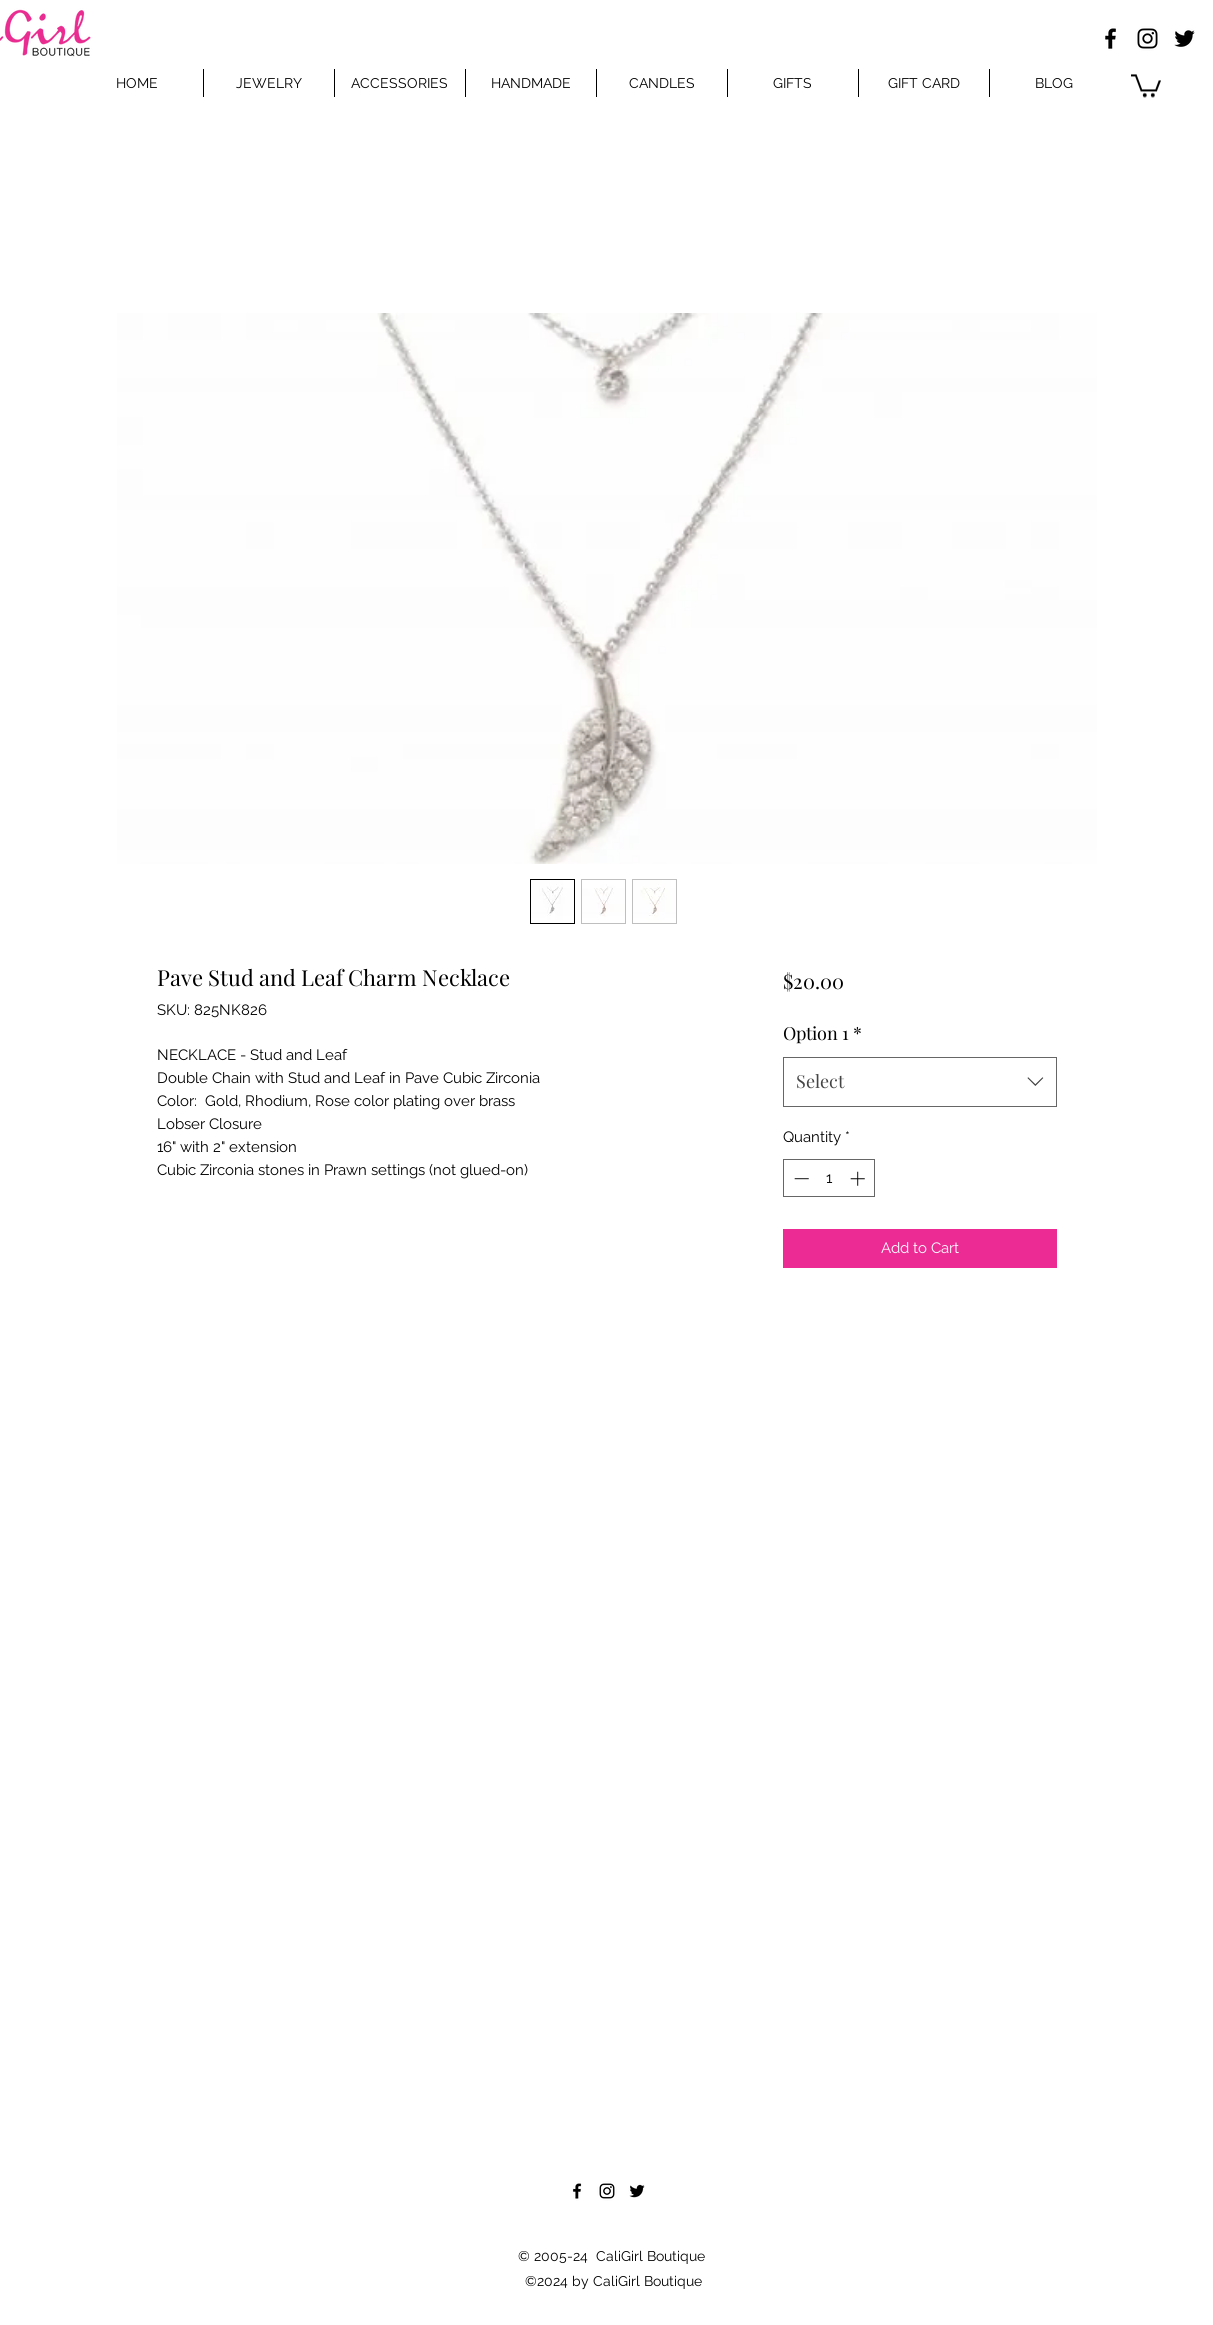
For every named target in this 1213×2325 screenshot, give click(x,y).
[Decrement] (799, 1178)
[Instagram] (1147, 38)
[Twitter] (1184, 38)
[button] (1146, 84)
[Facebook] (1110, 38)
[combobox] (919, 1082)
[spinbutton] (829, 1178)
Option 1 (822, 1033)
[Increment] (859, 1178)
